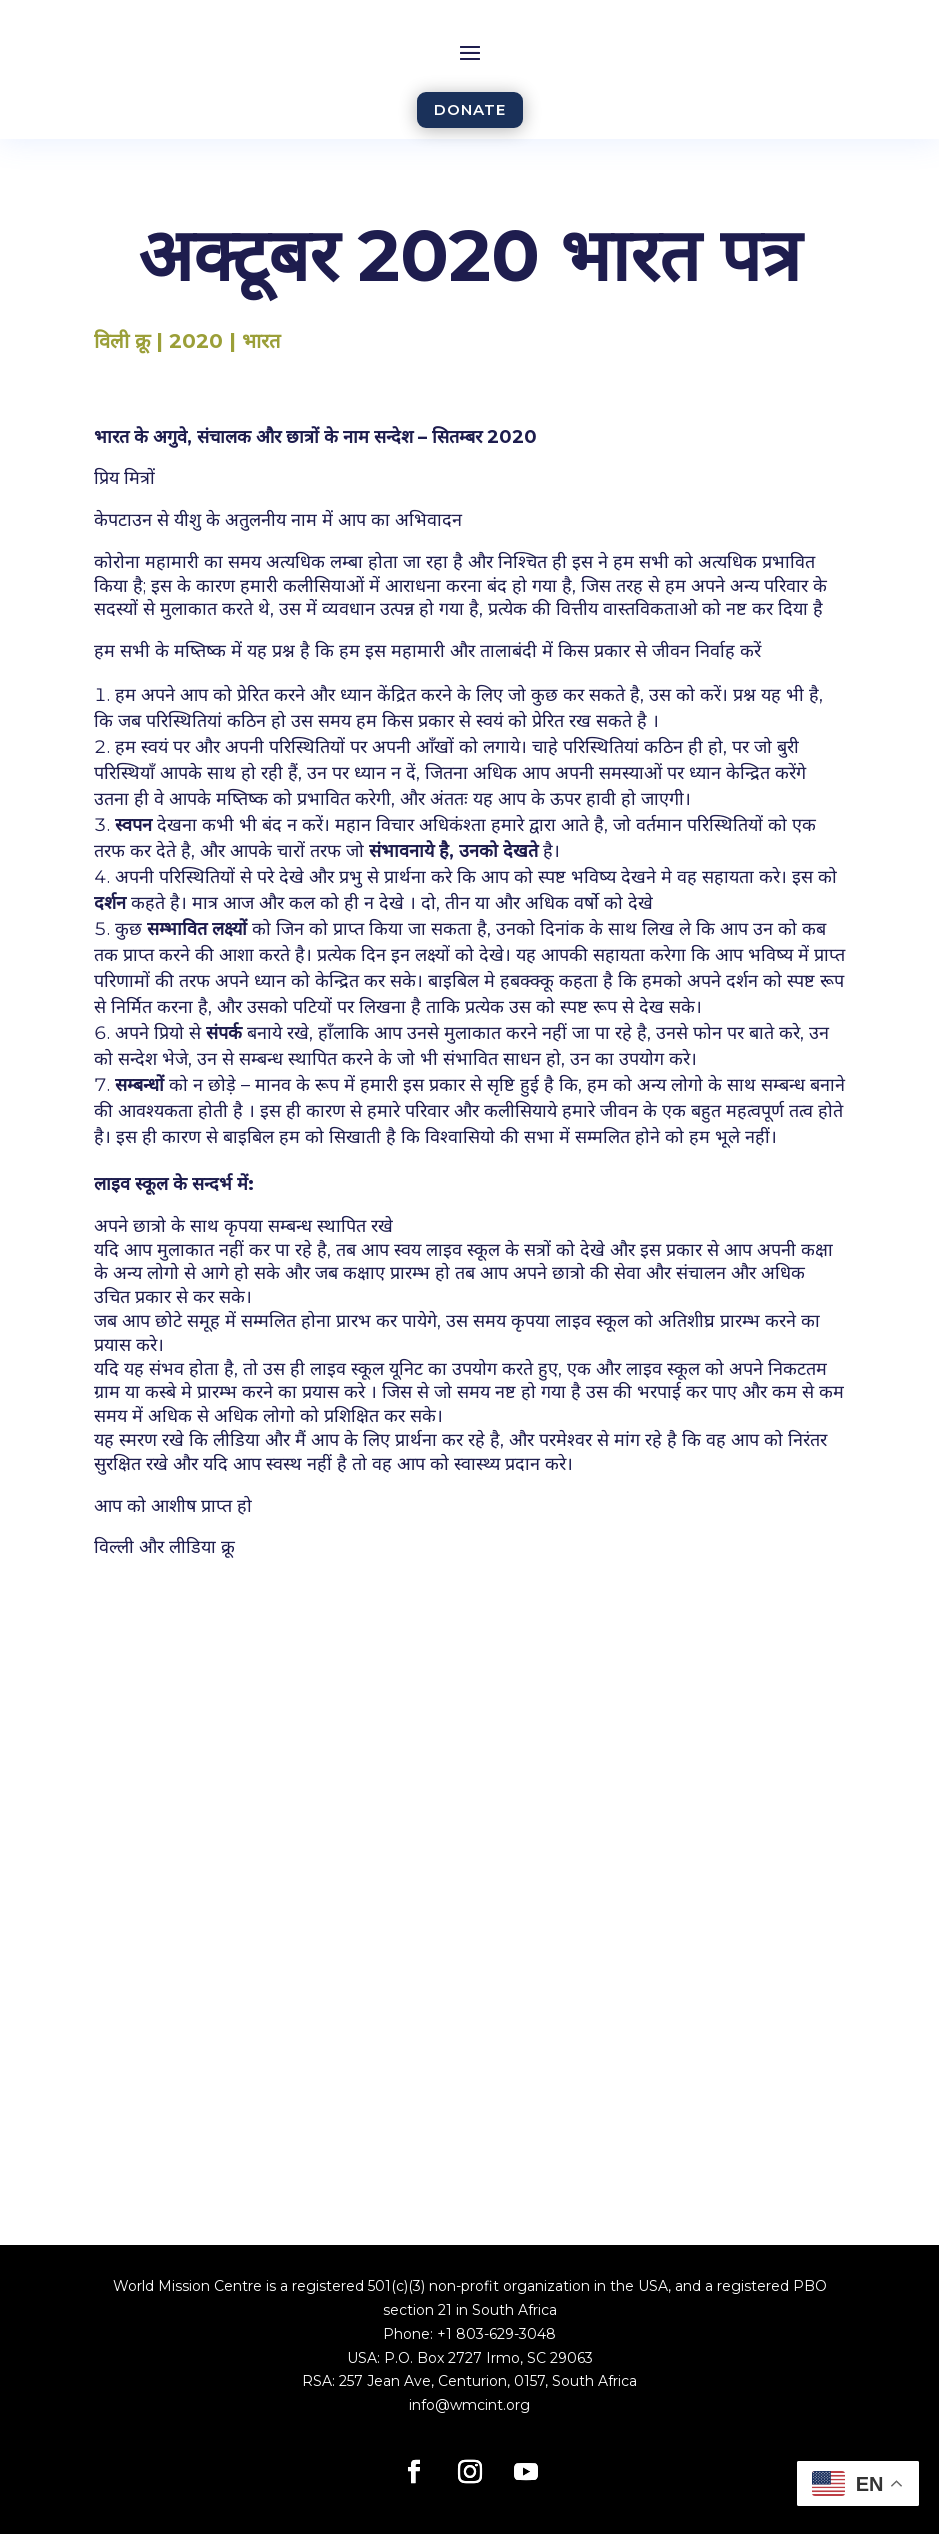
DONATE (470, 109)
